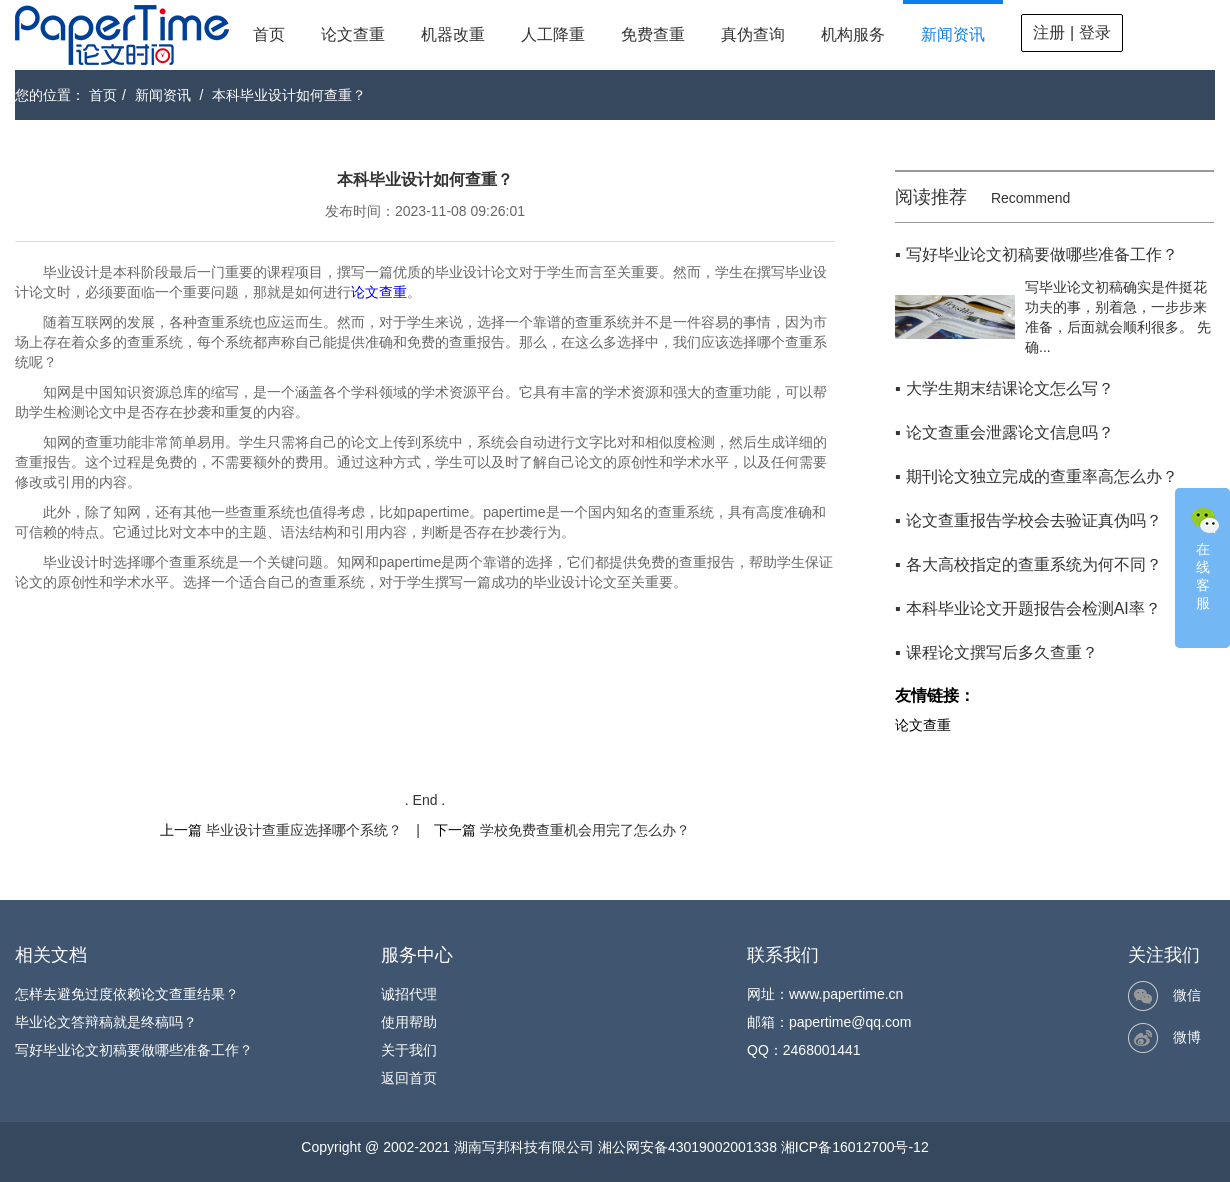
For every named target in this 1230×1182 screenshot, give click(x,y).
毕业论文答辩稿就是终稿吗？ (106, 1022)
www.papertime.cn (846, 994)
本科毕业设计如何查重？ (289, 95)
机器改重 (453, 34)
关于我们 (409, 1050)
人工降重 (553, 34)
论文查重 (353, 34)
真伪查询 (753, 34)
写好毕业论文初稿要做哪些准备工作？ (134, 1050)
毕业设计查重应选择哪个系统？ (304, 830)
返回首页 (409, 1078)
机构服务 (853, 34)
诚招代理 (409, 994)
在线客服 (1205, 557)
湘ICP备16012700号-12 (855, 1147)
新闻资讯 (953, 34)
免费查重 (653, 34)
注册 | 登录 (1071, 32)
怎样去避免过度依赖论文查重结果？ (127, 994)
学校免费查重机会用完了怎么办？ (585, 830)
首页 (269, 34)
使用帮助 (409, 1022)
